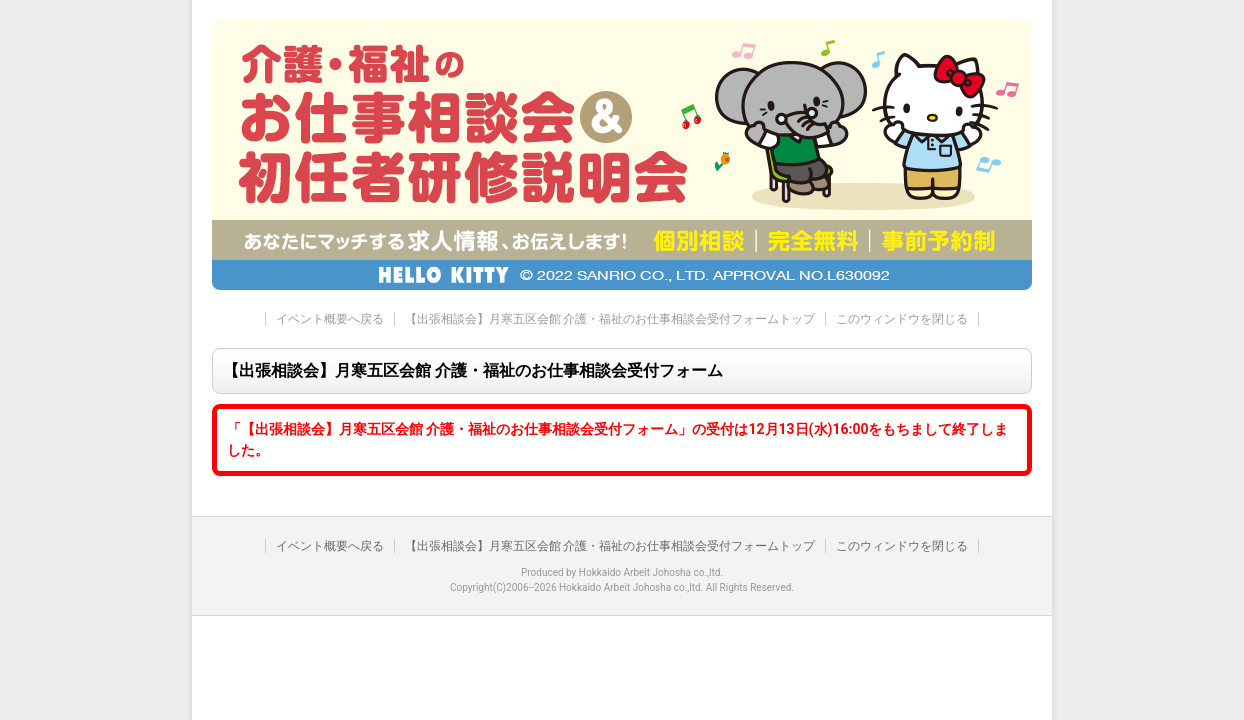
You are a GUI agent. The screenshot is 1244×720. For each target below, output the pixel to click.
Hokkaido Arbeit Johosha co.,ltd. (651, 572)
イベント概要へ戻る (330, 319)
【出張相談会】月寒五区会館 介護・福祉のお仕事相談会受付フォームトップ (610, 319)
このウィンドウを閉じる (902, 319)
